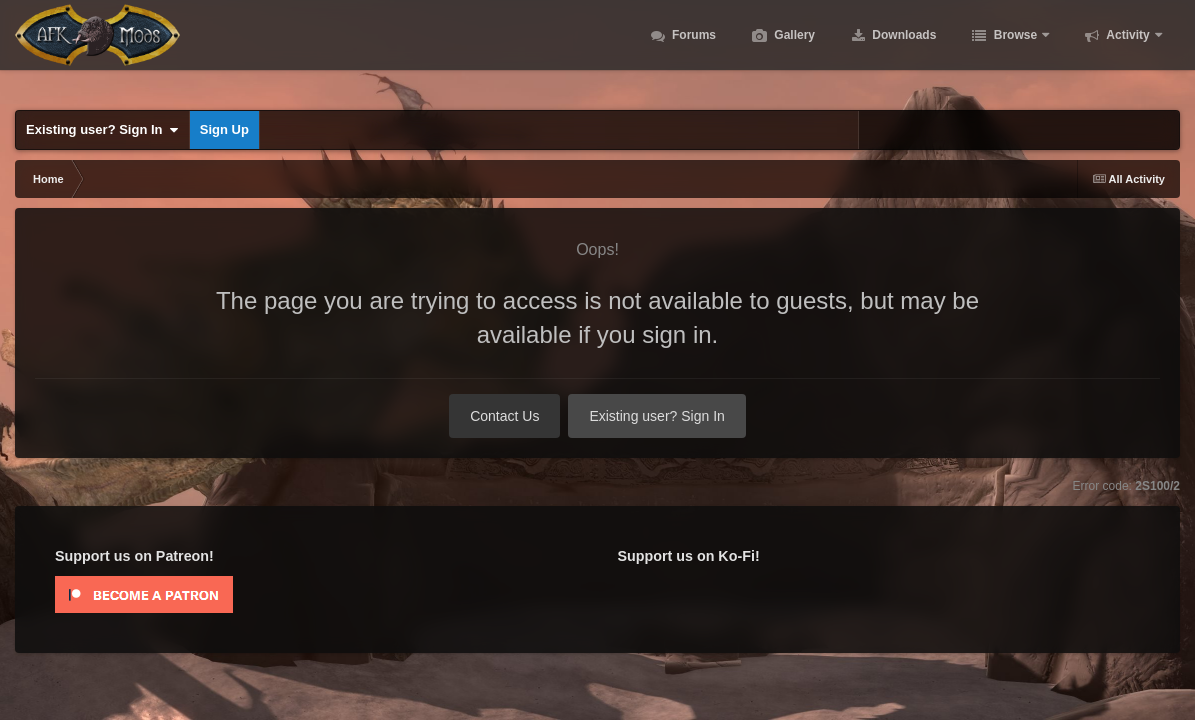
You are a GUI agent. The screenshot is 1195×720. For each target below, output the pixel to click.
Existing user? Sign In (102, 130)
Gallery (793, 50)
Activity (1128, 50)
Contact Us (504, 416)
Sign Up (224, 129)
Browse (1015, 50)
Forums (692, 50)
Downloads (902, 50)
